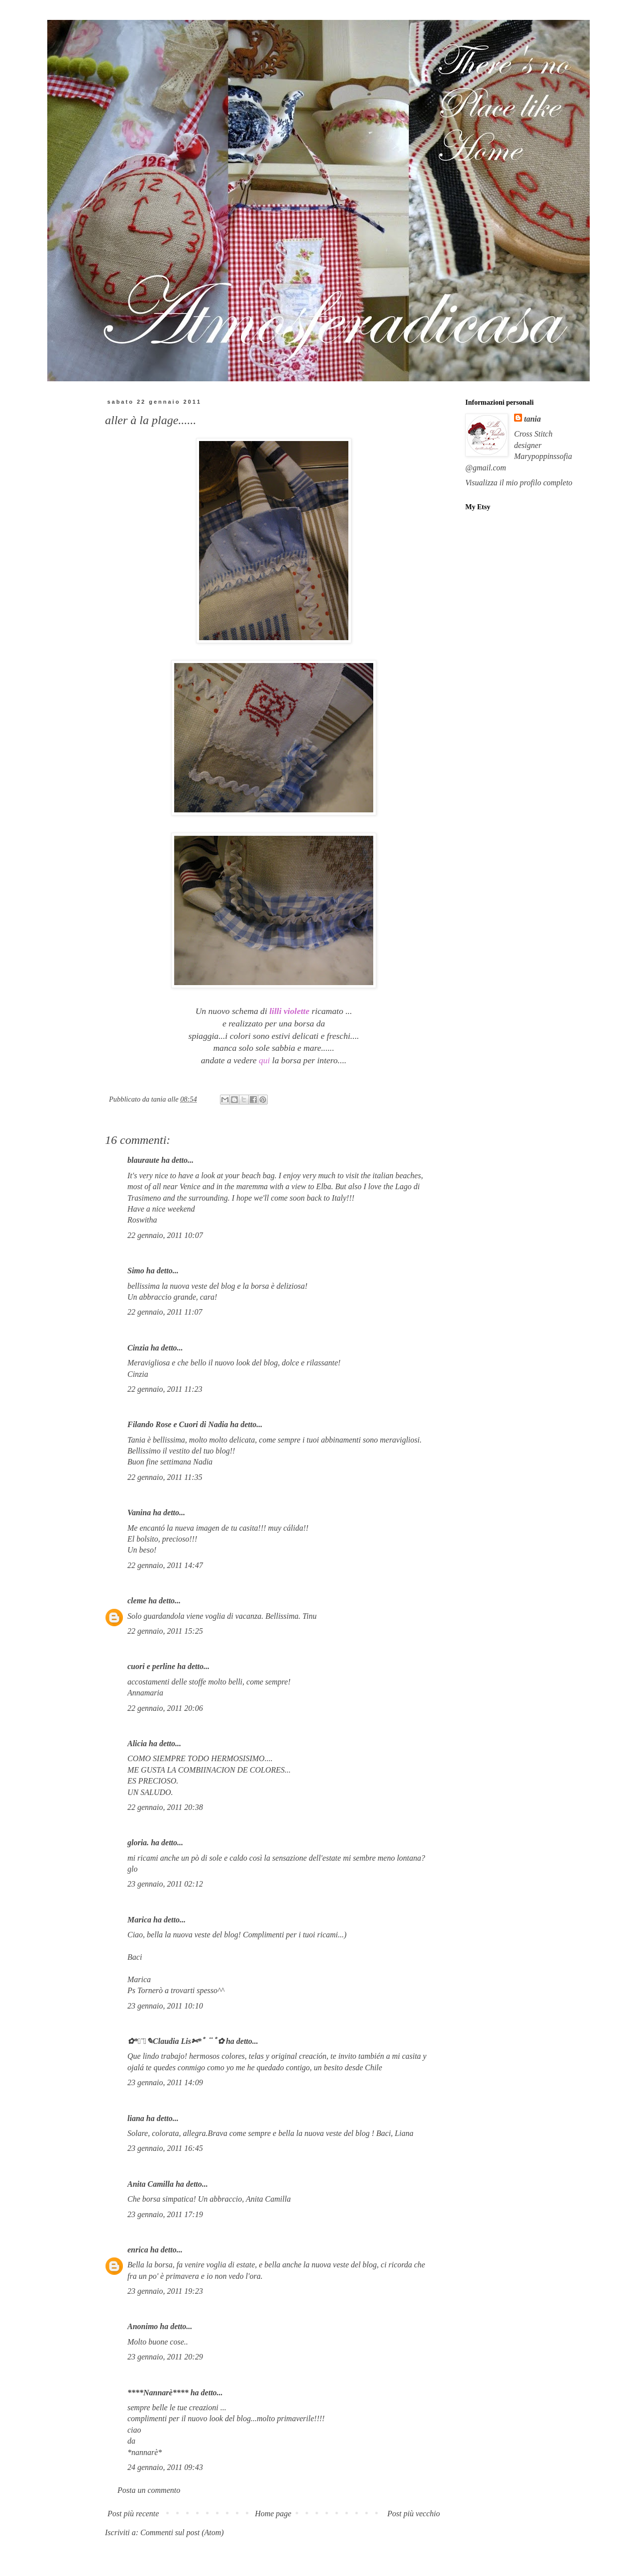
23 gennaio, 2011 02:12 (165, 1884)
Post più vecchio (413, 2513)
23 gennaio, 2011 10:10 (165, 2006)
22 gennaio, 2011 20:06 (165, 1708)
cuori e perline (151, 1666)
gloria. (138, 1842)
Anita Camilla (150, 2184)
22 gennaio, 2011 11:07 (165, 1312)
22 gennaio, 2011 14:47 (165, 1565)
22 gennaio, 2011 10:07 (165, 1235)
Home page (273, 2513)
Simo (135, 1270)
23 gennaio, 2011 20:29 (165, 2356)
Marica (139, 1919)
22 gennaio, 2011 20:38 (165, 1807)
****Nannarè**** (158, 2392)
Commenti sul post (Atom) (182, 2532)
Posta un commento (148, 2490)
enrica (137, 2249)
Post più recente (133, 2513)
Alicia (137, 1743)
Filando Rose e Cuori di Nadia (177, 1424)
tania (532, 419)
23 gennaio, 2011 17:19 (165, 2214)
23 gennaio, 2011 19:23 (165, 2291)
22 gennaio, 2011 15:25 (165, 1631)
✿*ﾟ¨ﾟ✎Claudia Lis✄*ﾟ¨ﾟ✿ (175, 2041)
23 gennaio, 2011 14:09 (165, 2082)
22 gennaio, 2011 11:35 (165, 1477)
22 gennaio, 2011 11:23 (165, 1389)
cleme (136, 1600)
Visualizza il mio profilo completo (518, 482)
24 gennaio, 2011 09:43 (165, 2467)
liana (135, 2118)
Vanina (139, 1512)
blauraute (143, 1160)
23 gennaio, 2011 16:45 (165, 2148)
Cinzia (138, 1348)
